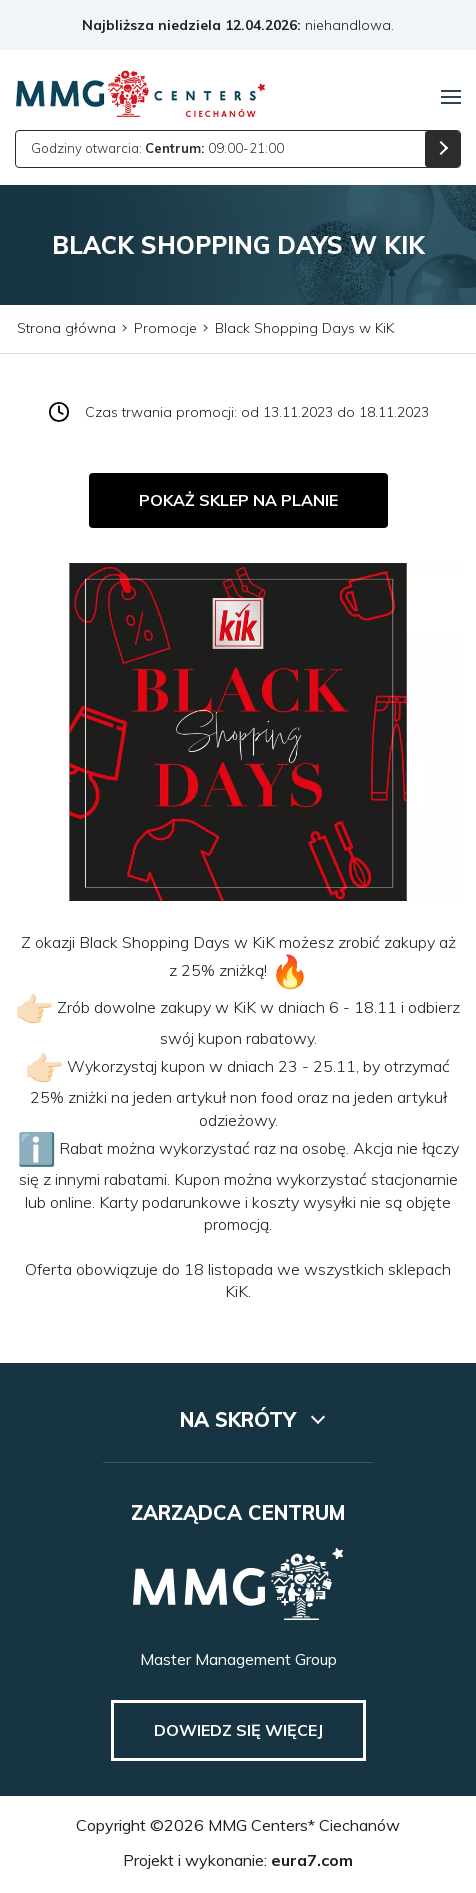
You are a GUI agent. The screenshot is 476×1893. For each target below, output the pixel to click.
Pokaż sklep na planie (238, 500)
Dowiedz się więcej (238, 1730)
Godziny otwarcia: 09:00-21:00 (157, 148)
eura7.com (312, 1860)
